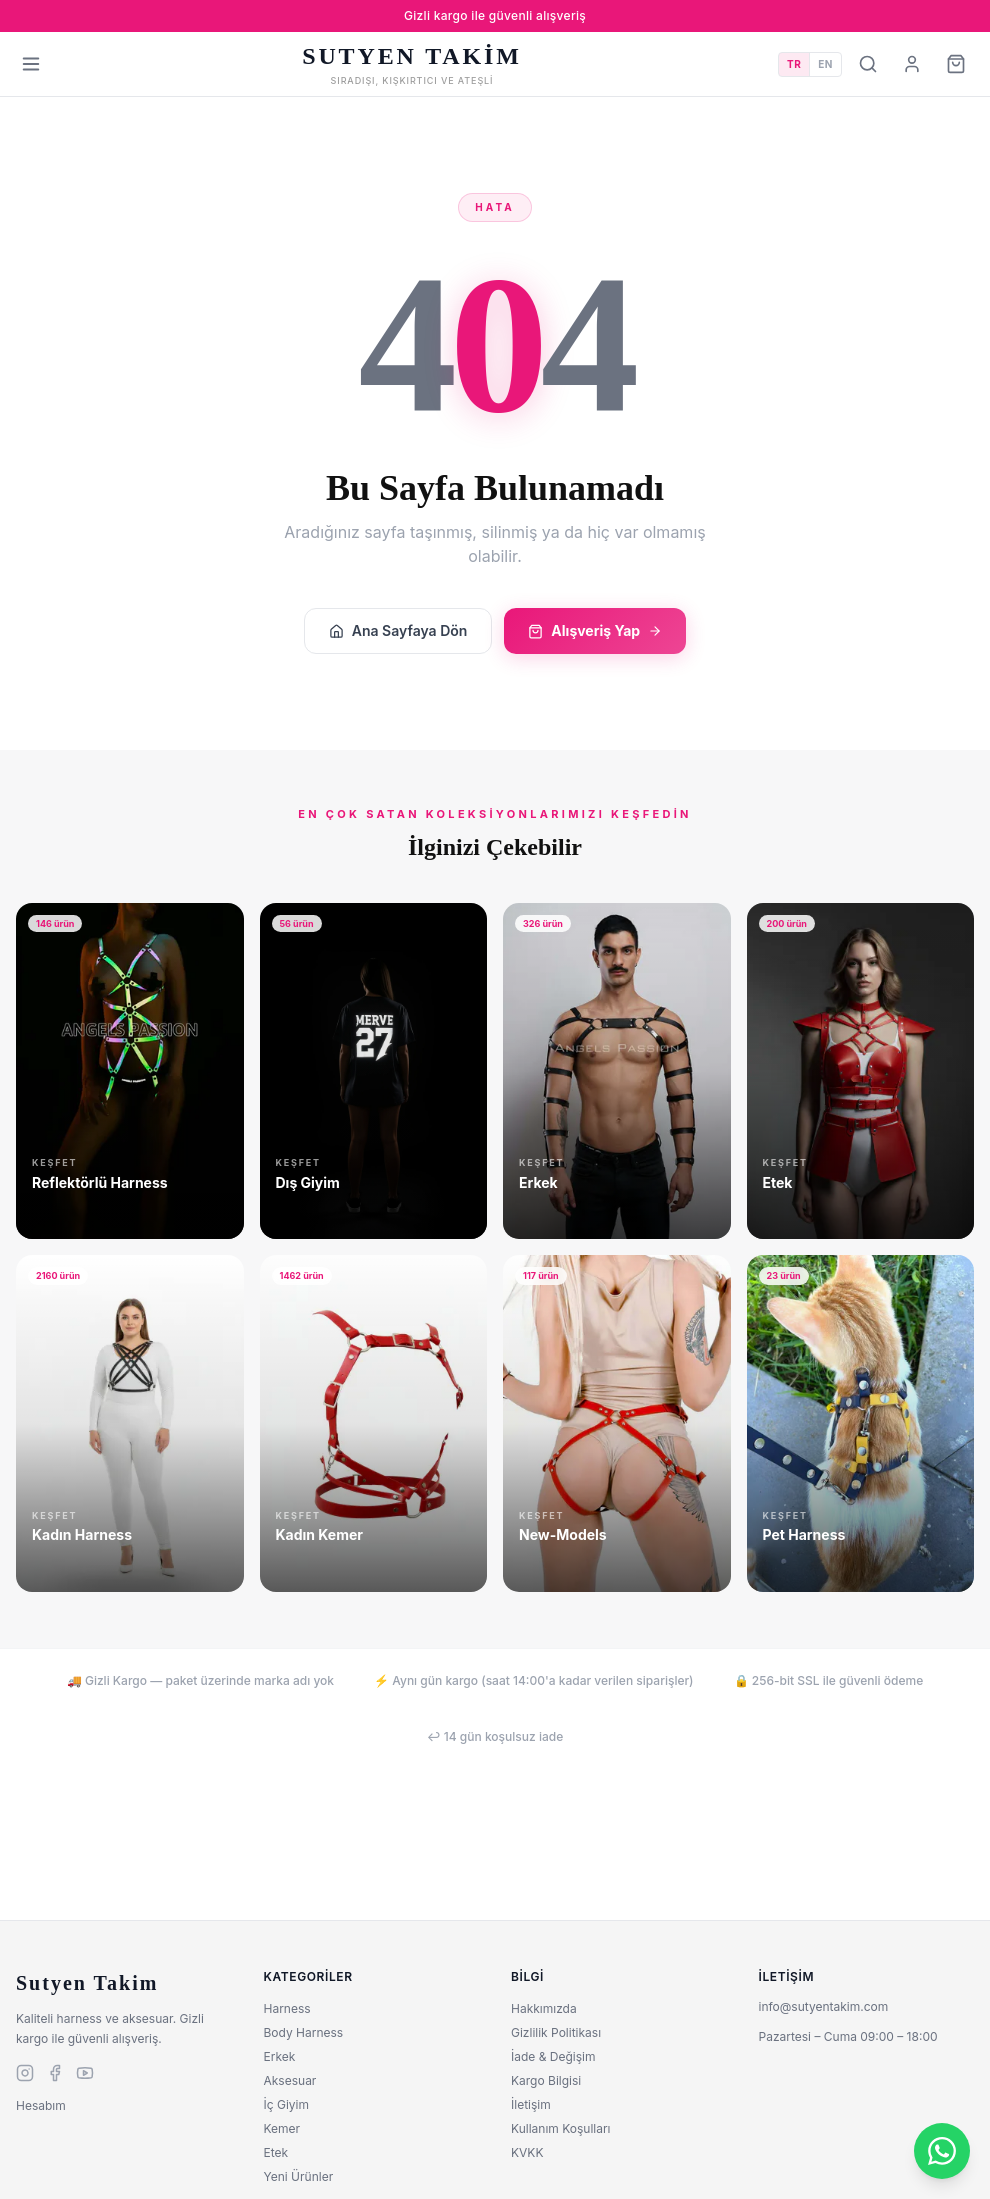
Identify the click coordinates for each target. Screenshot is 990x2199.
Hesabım (41, 2105)
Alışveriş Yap (595, 630)
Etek (276, 2152)
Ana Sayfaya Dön (398, 630)
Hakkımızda (544, 2008)
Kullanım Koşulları (561, 2128)
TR (794, 64)
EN (825, 64)
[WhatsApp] (942, 2151)
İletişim (531, 2104)
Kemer (282, 2128)
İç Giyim (286, 2104)
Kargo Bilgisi (546, 2080)
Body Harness (304, 2032)
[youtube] (85, 2073)
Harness (287, 2008)
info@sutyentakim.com (824, 2006)
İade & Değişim (553, 2056)
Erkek (280, 2056)
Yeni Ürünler (299, 2176)
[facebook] (55, 2073)
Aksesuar (290, 2080)
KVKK (527, 2152)
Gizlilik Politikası (556, 2032)
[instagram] (25, 2073)
